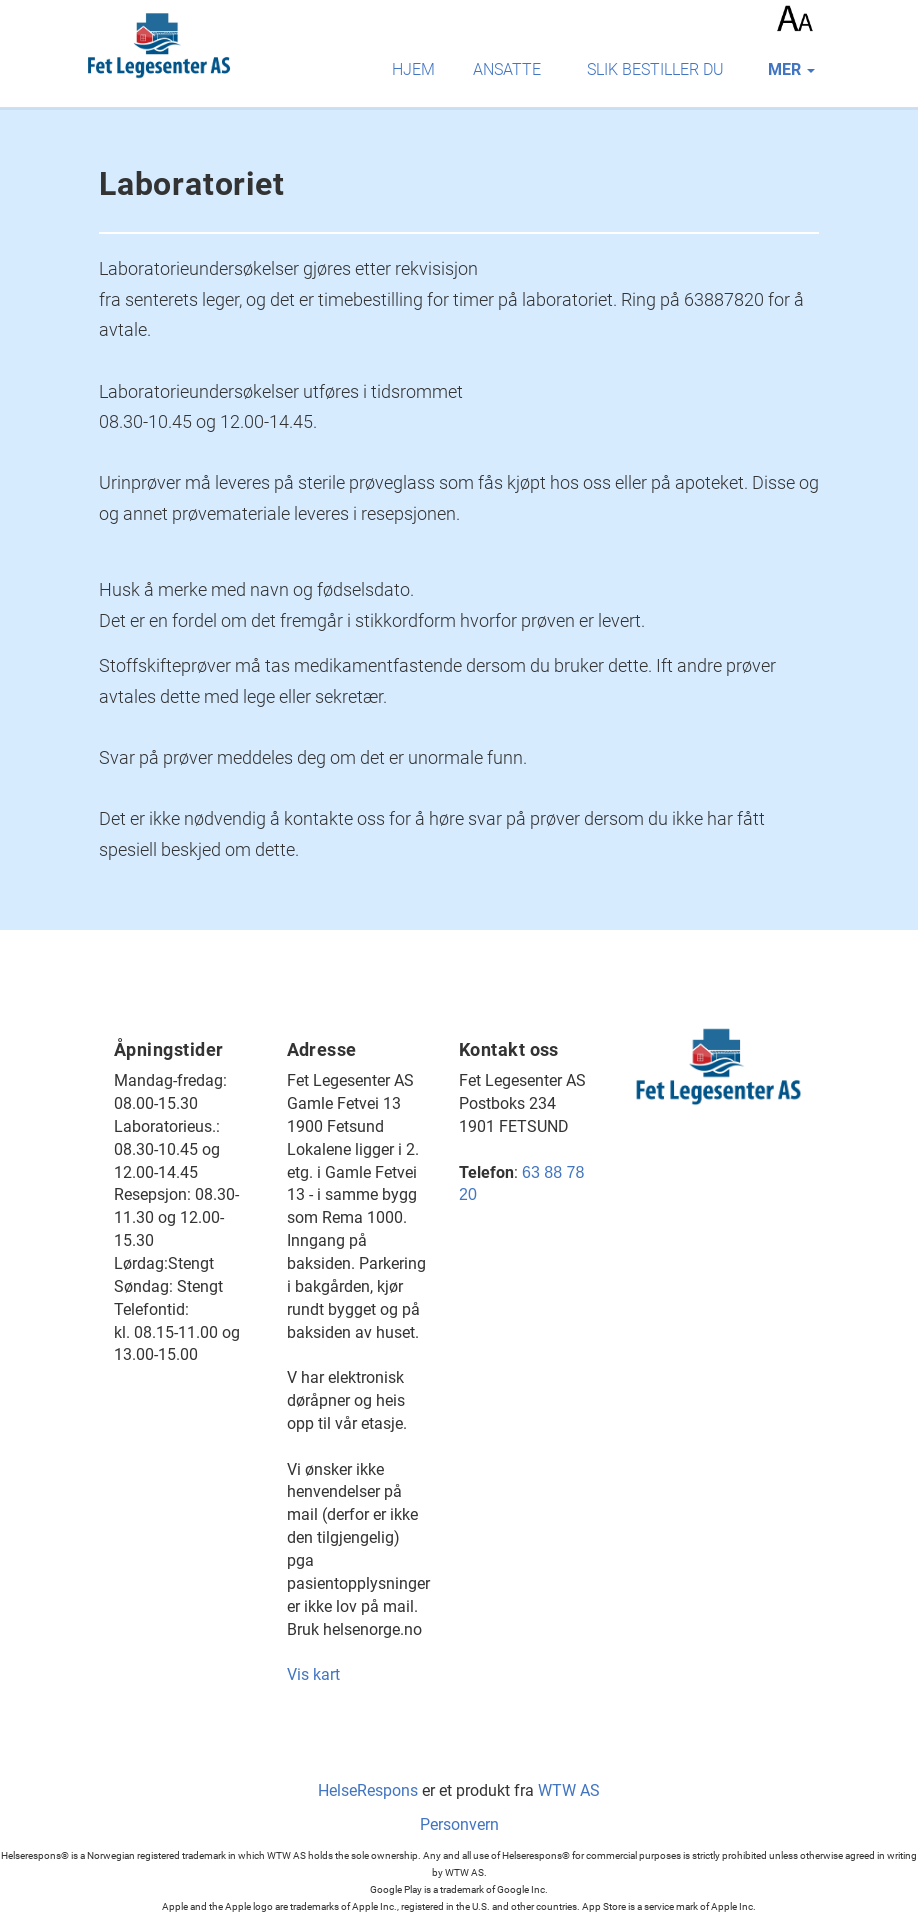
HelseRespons (368, 1790)
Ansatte (507, 69)
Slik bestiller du (655, 69)
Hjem (413, 69)
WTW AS (569, 1790)
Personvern (459, 1824)
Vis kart (313, 1674)
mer (791, 69)
